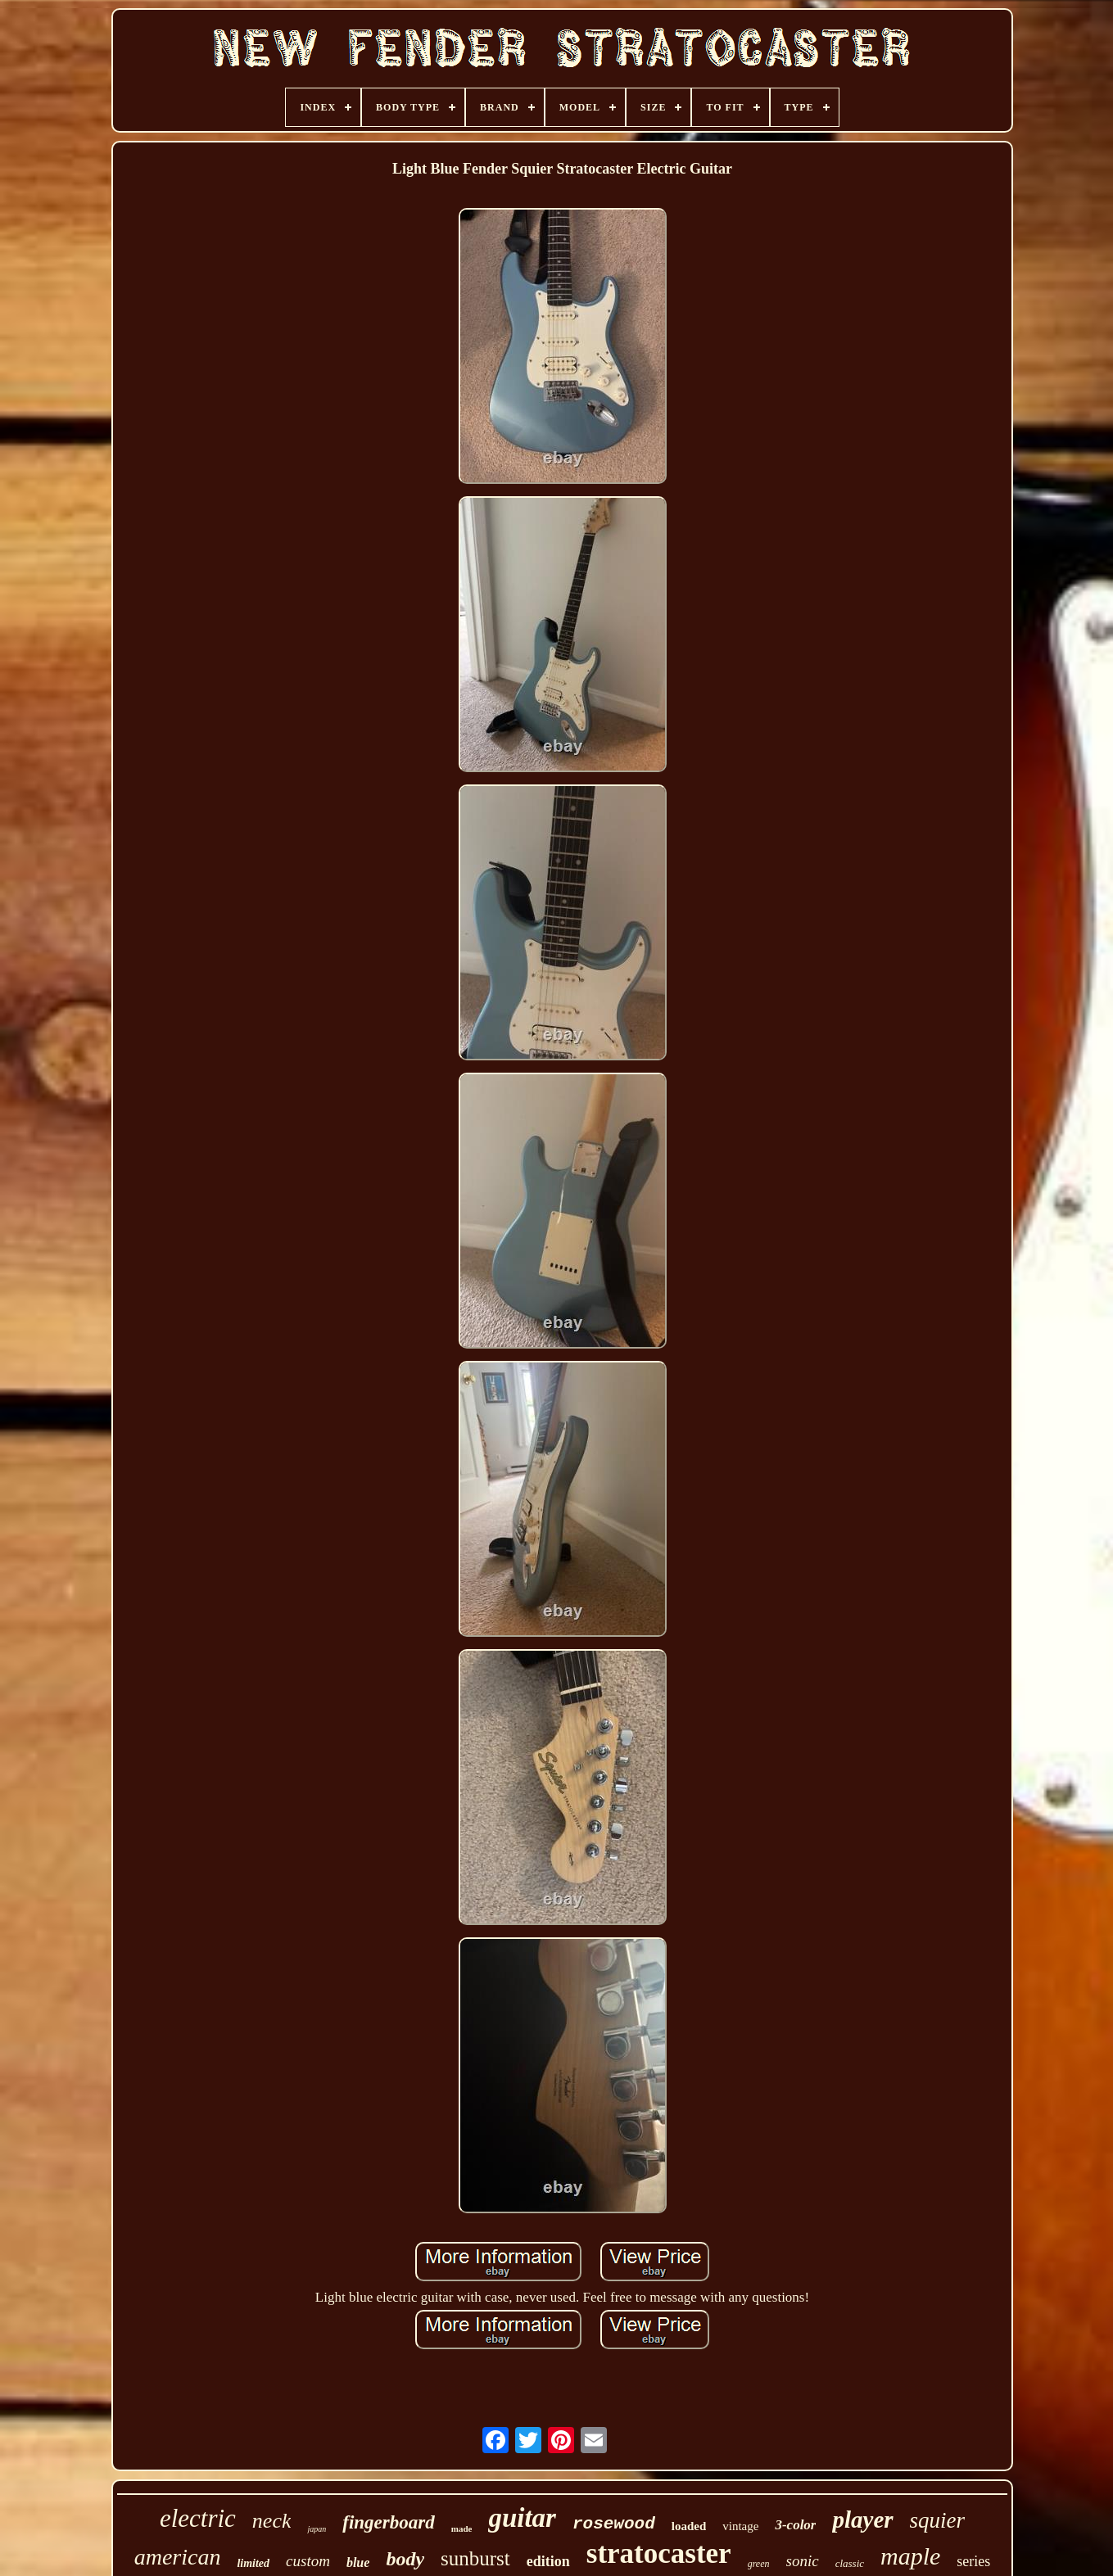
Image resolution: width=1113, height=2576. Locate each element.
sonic (802, 2560)
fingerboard (388, 2522)
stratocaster (658, 2553)
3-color (795, 2525)
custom (308, 2560)
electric (198, 2518)
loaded (689, 2526)
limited (253, 2563)
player (862, 2519)
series (973, 2561)
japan (316, 2528)
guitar (522, 2518)
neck (272, 2521)
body (405, 2558)
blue (357, 2562)
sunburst (475, 2558)
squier (938, 2520)
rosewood (613, 2524)
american (177, 2556)
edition (548, 2561)
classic (849, 2563)
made (462, 2528)
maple (910, 2555)
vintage (740, 2526)
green (759, 2563)
